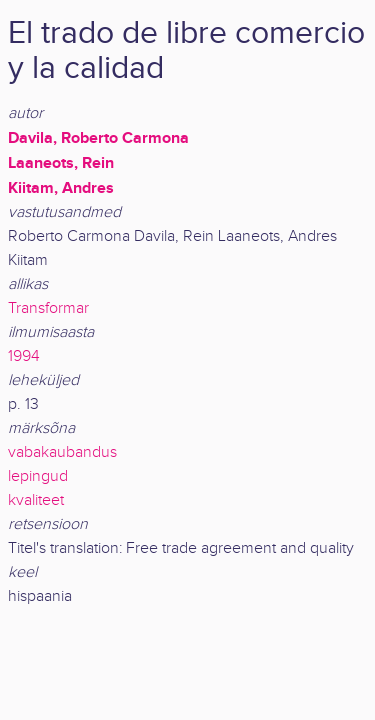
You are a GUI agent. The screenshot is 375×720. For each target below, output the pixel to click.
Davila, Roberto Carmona (98, 138)
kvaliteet (36, 500)
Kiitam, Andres (61, 188)
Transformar (48, 308)
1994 (24, 356)
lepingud (38, 476)
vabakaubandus (62, 452)
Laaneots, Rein (61, 163)
